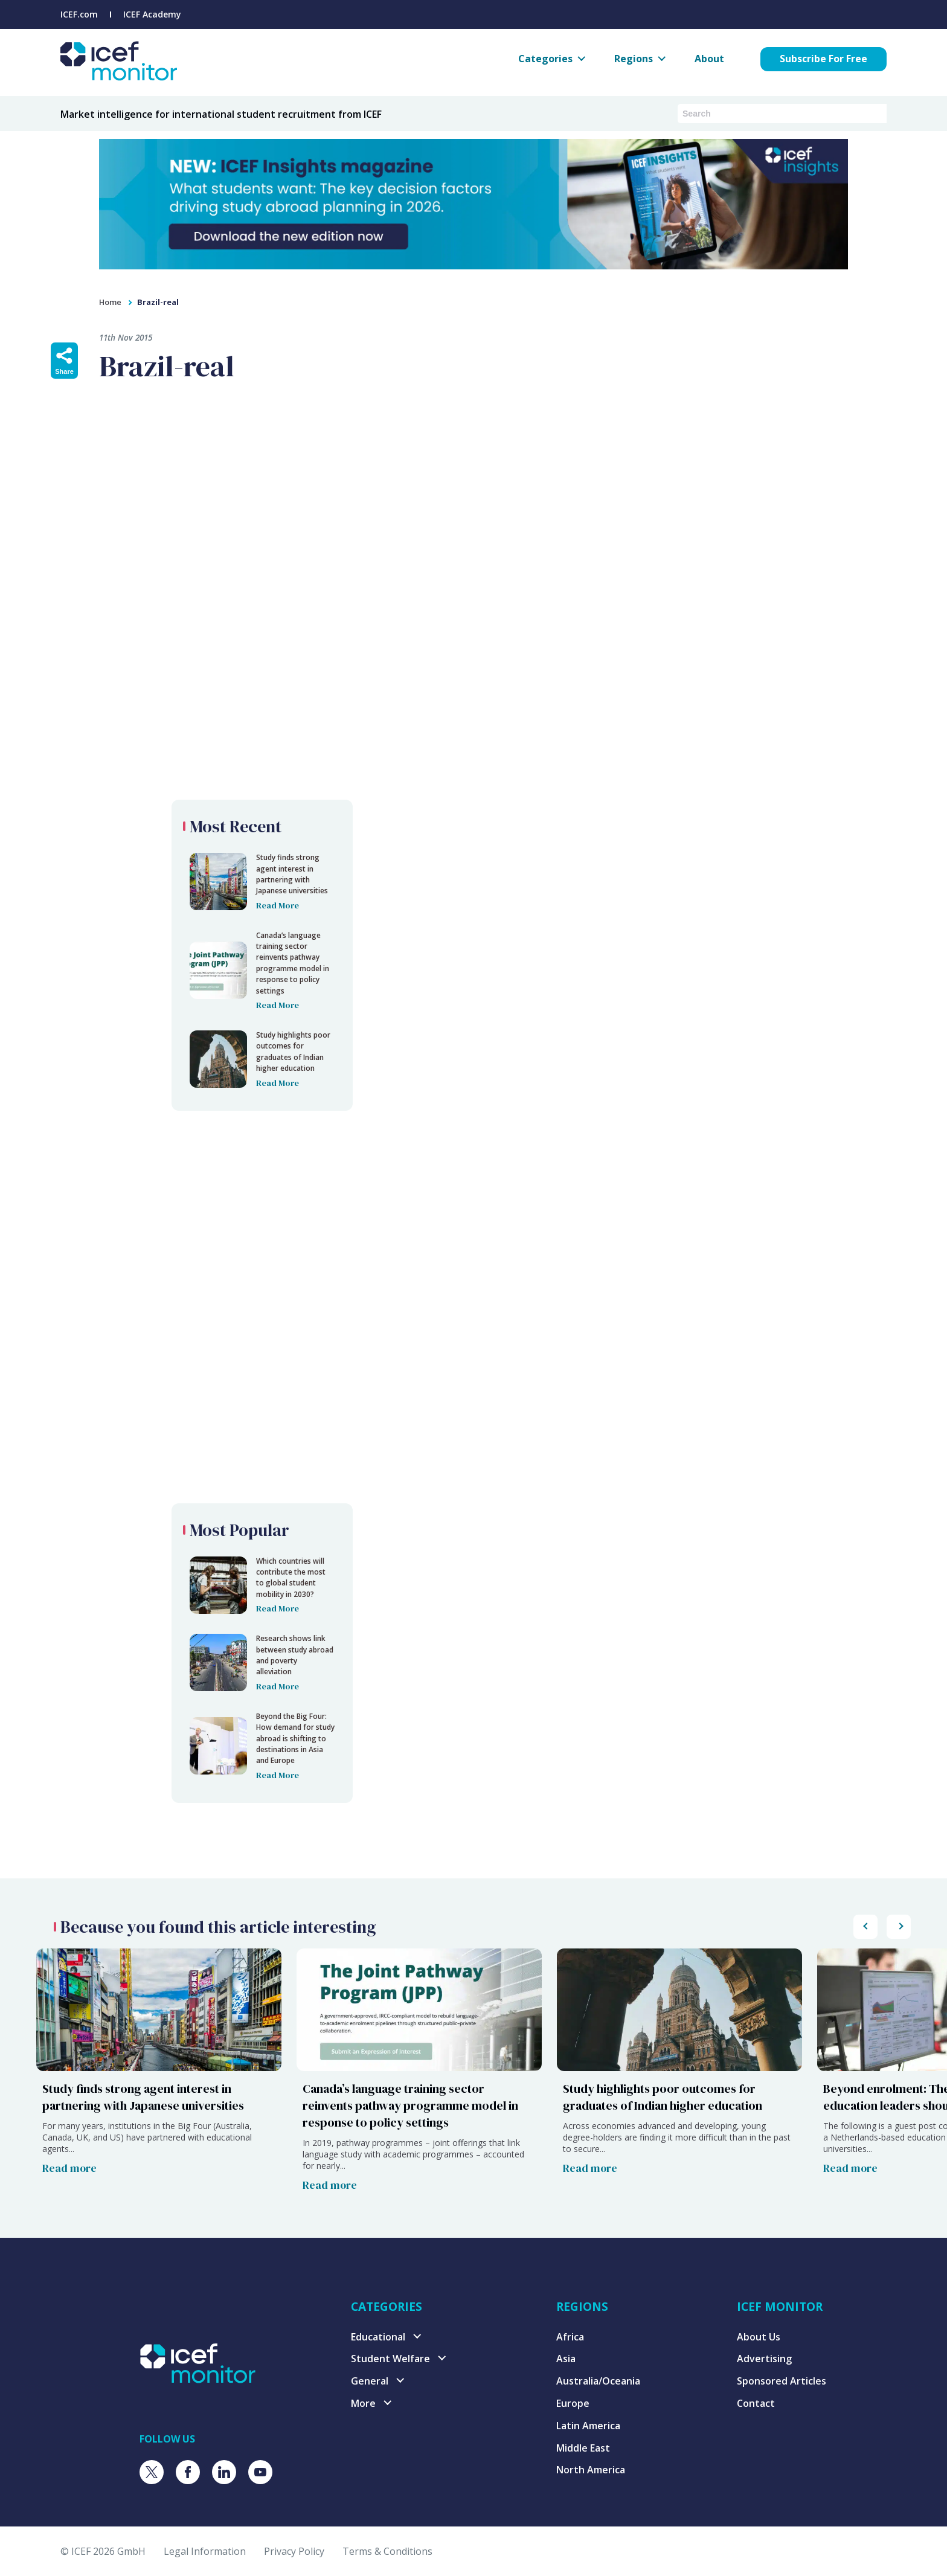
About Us (758, 2336)
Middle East (583, 2448)
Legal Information (205, 2551)
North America (590, 2469)
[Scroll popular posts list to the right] (865, 1927)
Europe (572, 2403)
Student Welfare (390, 2358)
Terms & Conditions (387, 2551)
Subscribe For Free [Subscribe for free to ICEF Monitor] (823, 58)
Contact (756, 2403)
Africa (570, 2336)
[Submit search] (877, 113)
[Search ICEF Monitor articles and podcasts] (773, 113)
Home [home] (110, 302)
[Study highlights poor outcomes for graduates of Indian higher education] (679, 2075)
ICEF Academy (152, 14)
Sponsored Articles (781, 2381)
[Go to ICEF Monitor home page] (118, 76)
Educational (378, 2336)
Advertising (764, 2358)
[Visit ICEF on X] (152, 2472)
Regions (633, 58)
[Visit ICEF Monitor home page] (198, 2379)
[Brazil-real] (262, 881)
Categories (545, 58)
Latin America (588, 2425)
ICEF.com (79, 14)
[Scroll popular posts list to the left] (899, 1927)
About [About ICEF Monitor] (709, 58)
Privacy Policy (294, 2551)
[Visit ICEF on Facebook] (188, 2472)
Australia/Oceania (598, 2381)
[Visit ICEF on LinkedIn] (224, 2472)
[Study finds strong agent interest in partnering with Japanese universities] (158, 2075)
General (369, 2381)
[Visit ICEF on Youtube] (260, 2472)
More (363, 2403)
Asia (566, 2358)
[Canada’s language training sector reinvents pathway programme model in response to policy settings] (419, 2075)
